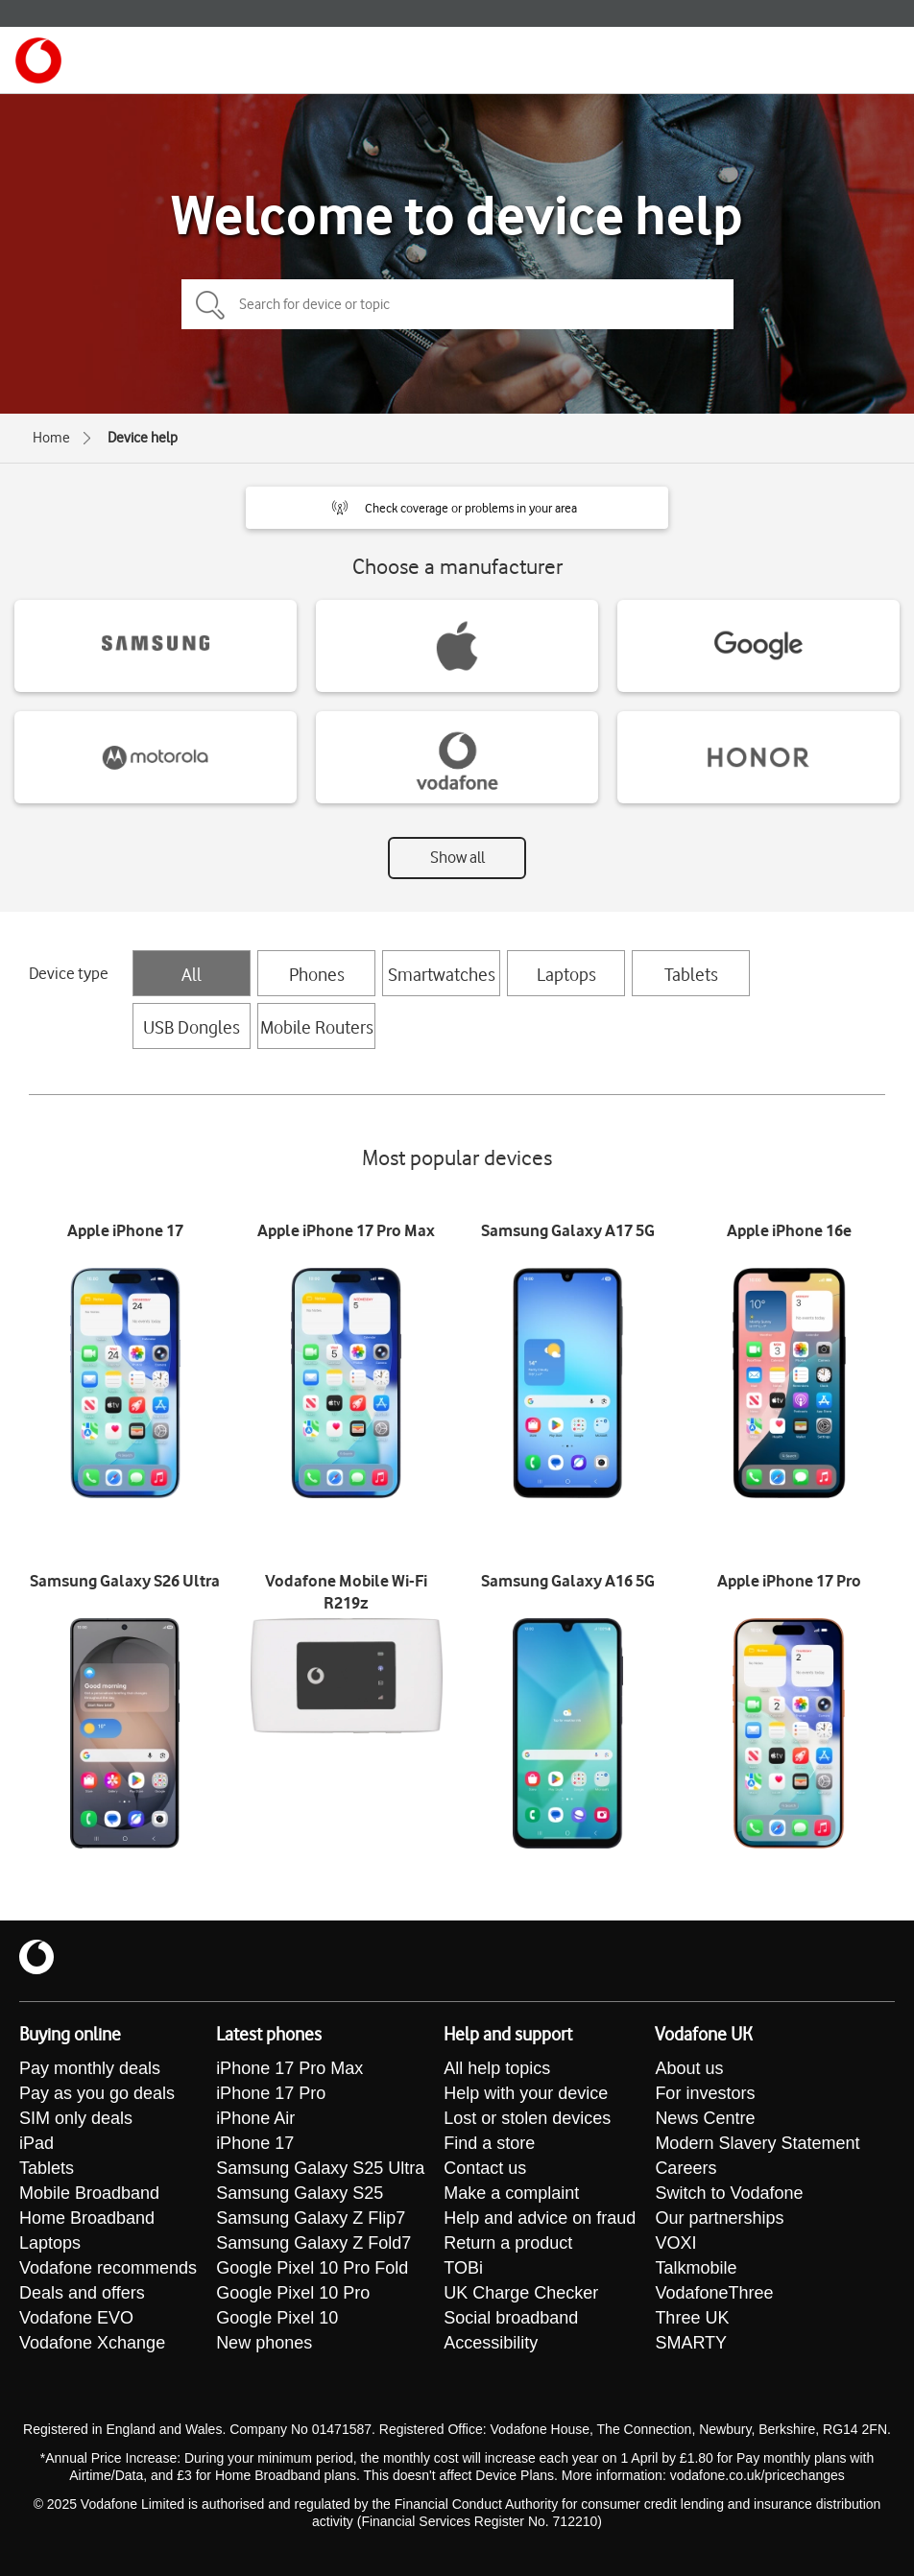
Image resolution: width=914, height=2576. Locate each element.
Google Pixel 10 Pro (293, 2292)
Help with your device (526, 2093)
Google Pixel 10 (277, 2317)
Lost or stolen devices (527, 2118)
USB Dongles (191, 1027)
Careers (685, 2168)
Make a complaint (511, 2193)
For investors (705, 2093)
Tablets (691, 974)
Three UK (692, 2317)
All (191, 974)
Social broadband (511, 2317)
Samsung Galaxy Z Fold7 (313, 2243)
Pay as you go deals (97, 2093)
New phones (264, 2342)
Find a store (489, 2143)
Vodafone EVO (76, 2317)
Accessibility (491, 2342)
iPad (36, 2143)
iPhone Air (255, 2118)
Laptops (566, 974)
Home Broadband (87, 2218)
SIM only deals (75, 2118)
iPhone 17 (255, 2143)
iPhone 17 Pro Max (289, 2068)
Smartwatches (441, 974)
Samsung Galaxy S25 (299, 2193)
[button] (457, 508)
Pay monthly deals (89, 2068)
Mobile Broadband (89, 2193)
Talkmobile (695, 2268)
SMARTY (691, 2342)
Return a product (508, 2243)
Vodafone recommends (108, 2268)
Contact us (485, 2168)
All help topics (497, 2068)
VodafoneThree (714, 2292)
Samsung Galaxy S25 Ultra (320, 2168)
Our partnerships (719, 2218)
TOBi (463, 2268)
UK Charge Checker (521, 2292)
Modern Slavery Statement (757, 2143)
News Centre (705, 2118)
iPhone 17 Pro (270, 2093)
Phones (317, 974)
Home (51, 437)
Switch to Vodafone (729, 2193)
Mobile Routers (316, 1027)
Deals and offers (82, 2292)
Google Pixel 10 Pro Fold (312, 2268)
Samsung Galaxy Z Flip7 (310, 2218)
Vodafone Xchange (92, 2342)
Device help (143, 437)
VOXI (675, 2243)
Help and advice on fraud (540, 2218)
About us (689, 2068)
